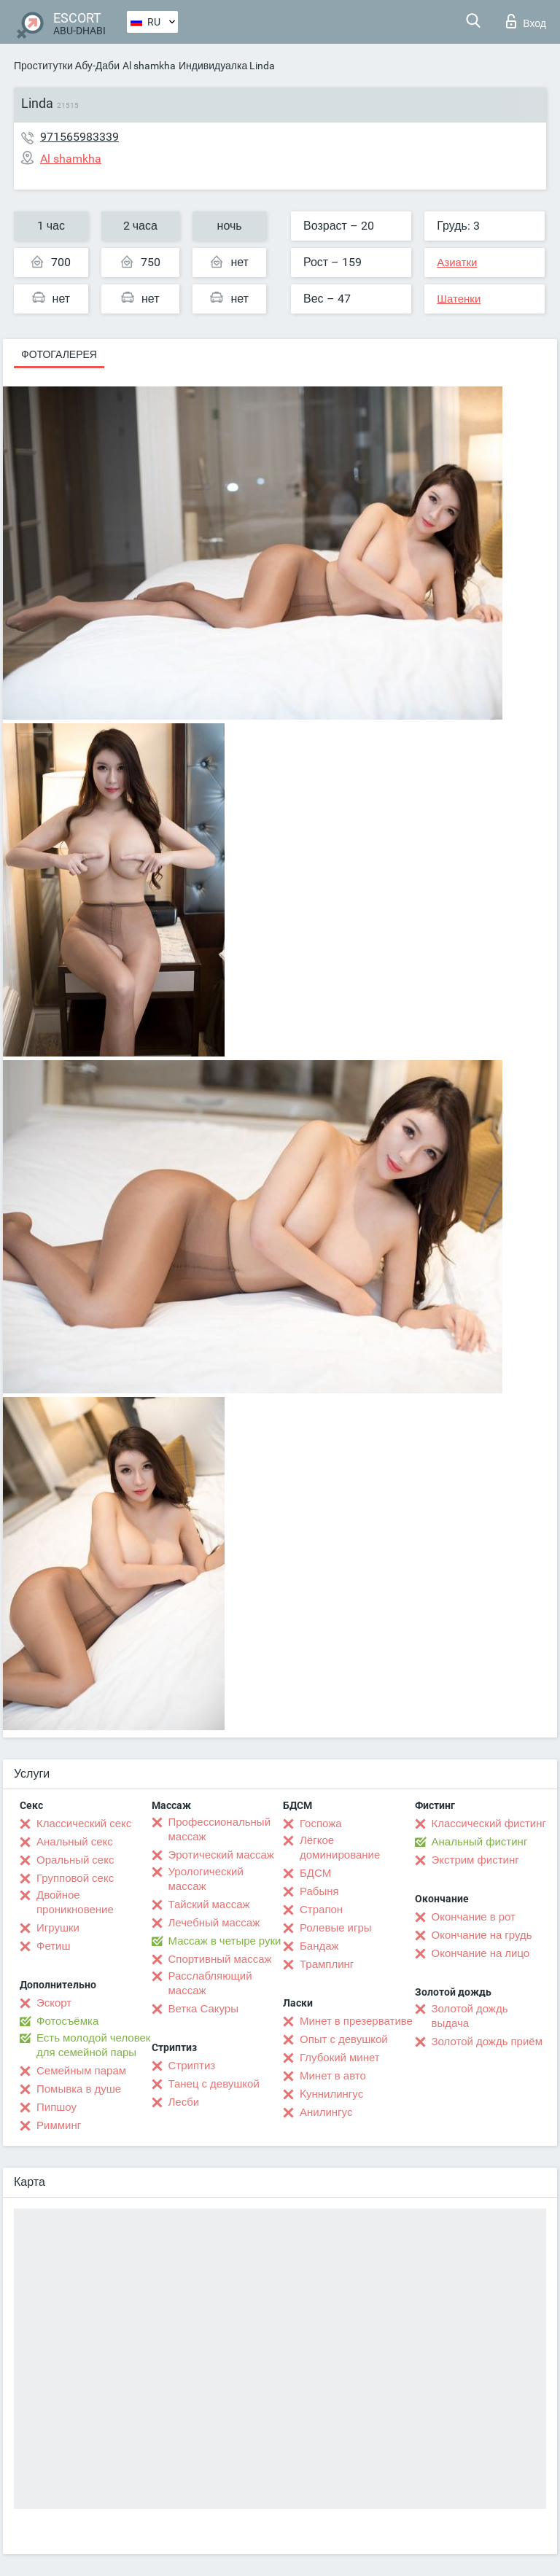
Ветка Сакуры (203, 2008)
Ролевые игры (336, 1927)
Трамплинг (327, 1964)
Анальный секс (74, 1841)
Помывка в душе (78, 2089)
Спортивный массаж (220, 1959)
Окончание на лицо (481, 1953)
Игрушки (57, 1927)
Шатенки (459, 299)
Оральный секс (75, 1860)
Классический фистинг (489, 1823)
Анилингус (326, 2112)
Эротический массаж (221, 1854)
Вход (526, 21)
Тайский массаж (209, 1904)
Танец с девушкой (214, 2083)
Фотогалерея (59, 354)
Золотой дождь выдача (470, 2016)
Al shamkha (149, 65)
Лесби (184, 2102)
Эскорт (53, 2002)
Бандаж (319, 1946)
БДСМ (315, 1873)
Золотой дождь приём (487, 2041)
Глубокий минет (340, 2057)
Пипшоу (56, 2107)
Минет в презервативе (356, 2021)
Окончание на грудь (482, 1935)
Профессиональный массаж (219, 1829)
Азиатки (457, 262)
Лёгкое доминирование (340, 1847)
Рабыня (319, 1891)
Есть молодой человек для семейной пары (93, 2045)
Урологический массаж (206, 1879)
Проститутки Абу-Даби (67, 65)
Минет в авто (333, 2075)
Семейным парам (81, 2070)
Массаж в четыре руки (224, 1940)
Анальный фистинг (480, 1841)
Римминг (58, 2125)
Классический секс (83, 1823)
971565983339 (79, 137)
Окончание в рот (474, 1916)
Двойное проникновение (75, 1902)
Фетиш (53, 1946)
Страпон (321, 1909)
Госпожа (321, 1823)
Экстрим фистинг (475, 1860)
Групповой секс (75, 1878)
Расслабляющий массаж (210, 1983)
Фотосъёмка (67, 2021)
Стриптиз (192, 2065)
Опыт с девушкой (344, 2039)
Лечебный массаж (214, 1922)
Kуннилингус (331, 2094)
